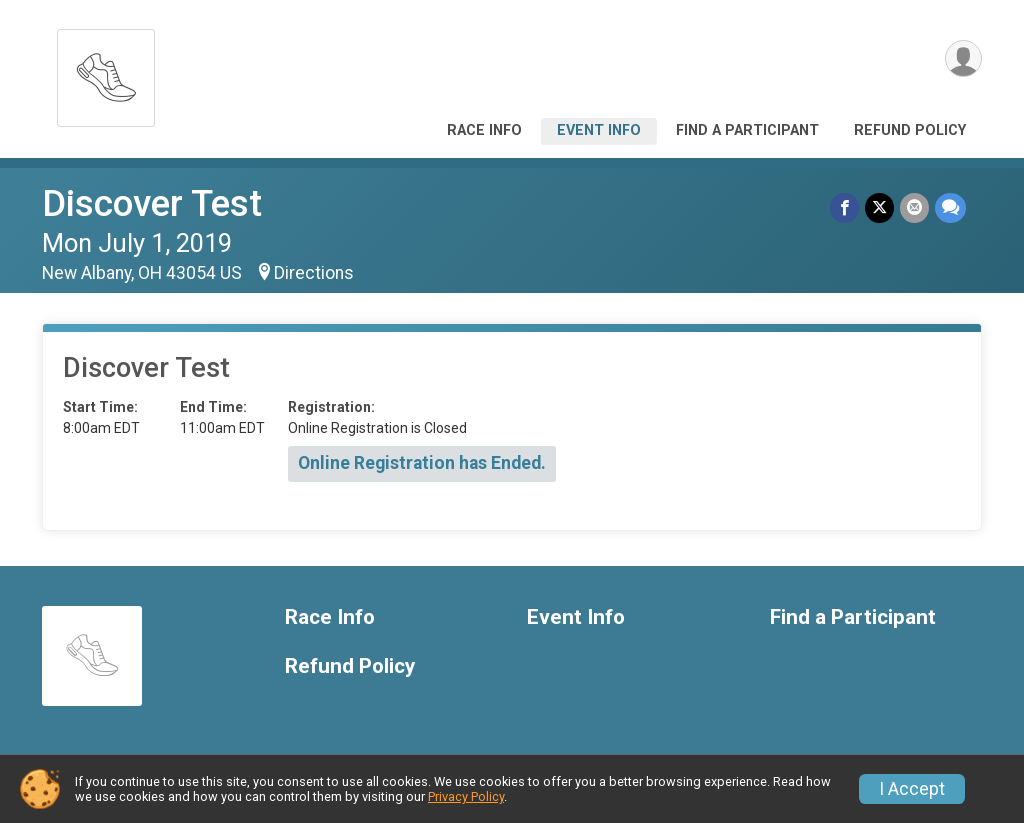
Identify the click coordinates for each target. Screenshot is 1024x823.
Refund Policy (910, 130)
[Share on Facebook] (844, 207)
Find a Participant (747, 130)
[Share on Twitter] (879, 207)
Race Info (484, 130)
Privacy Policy (466, 796)
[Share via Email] (914, 207)
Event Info (599, 130)
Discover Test (152, 203)
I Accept (912, 789)
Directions (314, 273)
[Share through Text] (950, 207)
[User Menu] (963, 58)
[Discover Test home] (106, 72)
